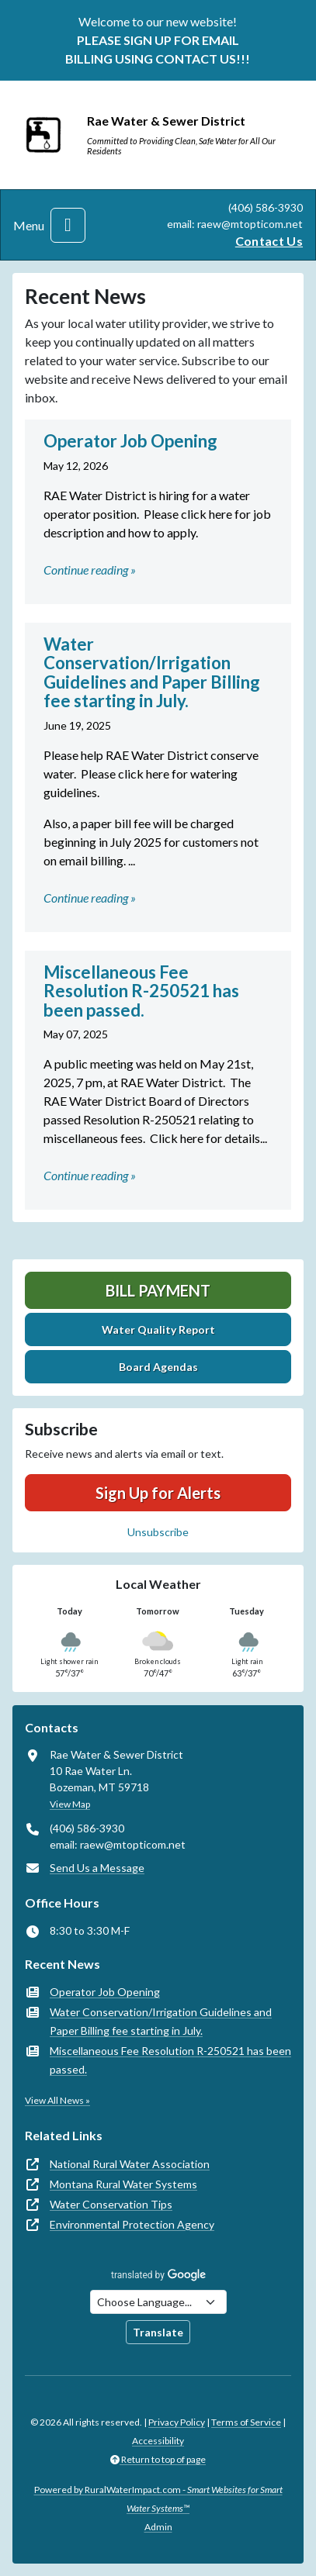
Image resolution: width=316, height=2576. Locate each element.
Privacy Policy (176, 2422)
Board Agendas (158, 1366)
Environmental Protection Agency (132, 2224)
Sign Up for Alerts (158, 1492)
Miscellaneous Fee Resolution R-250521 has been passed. (170, 2060)
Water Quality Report (158, 1329)
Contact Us (269, 240)
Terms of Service (246, 2422)
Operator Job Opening (105, 1991)
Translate (158, 2332)
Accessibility (158, 2441)
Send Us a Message (97, 1867)
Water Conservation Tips (111, 2204)
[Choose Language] (158, 2302)
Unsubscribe (158, 1531)
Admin (158, 2527)
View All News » (57, 2100)
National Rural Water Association (130, 2163)
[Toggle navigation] (67, 225)
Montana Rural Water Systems (123, 2184)
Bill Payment (158, 1290)
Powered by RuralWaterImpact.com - (158, 2499)
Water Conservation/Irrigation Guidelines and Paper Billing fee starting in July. (161, 2021)
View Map (70, 1804)
